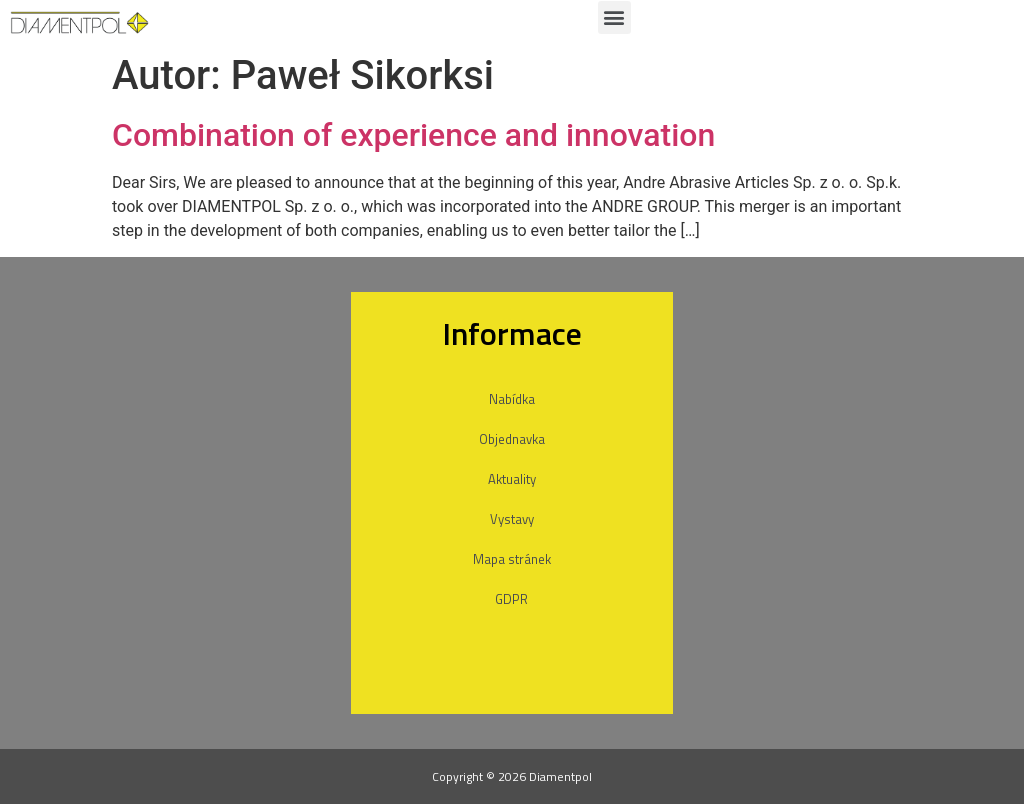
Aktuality (512, 479)
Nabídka (512, 399)
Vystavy (512, 519)
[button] (614, 17)
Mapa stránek (512, 559)
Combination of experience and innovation (413, 135)
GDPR (511, 599)
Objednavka (512, 439)
